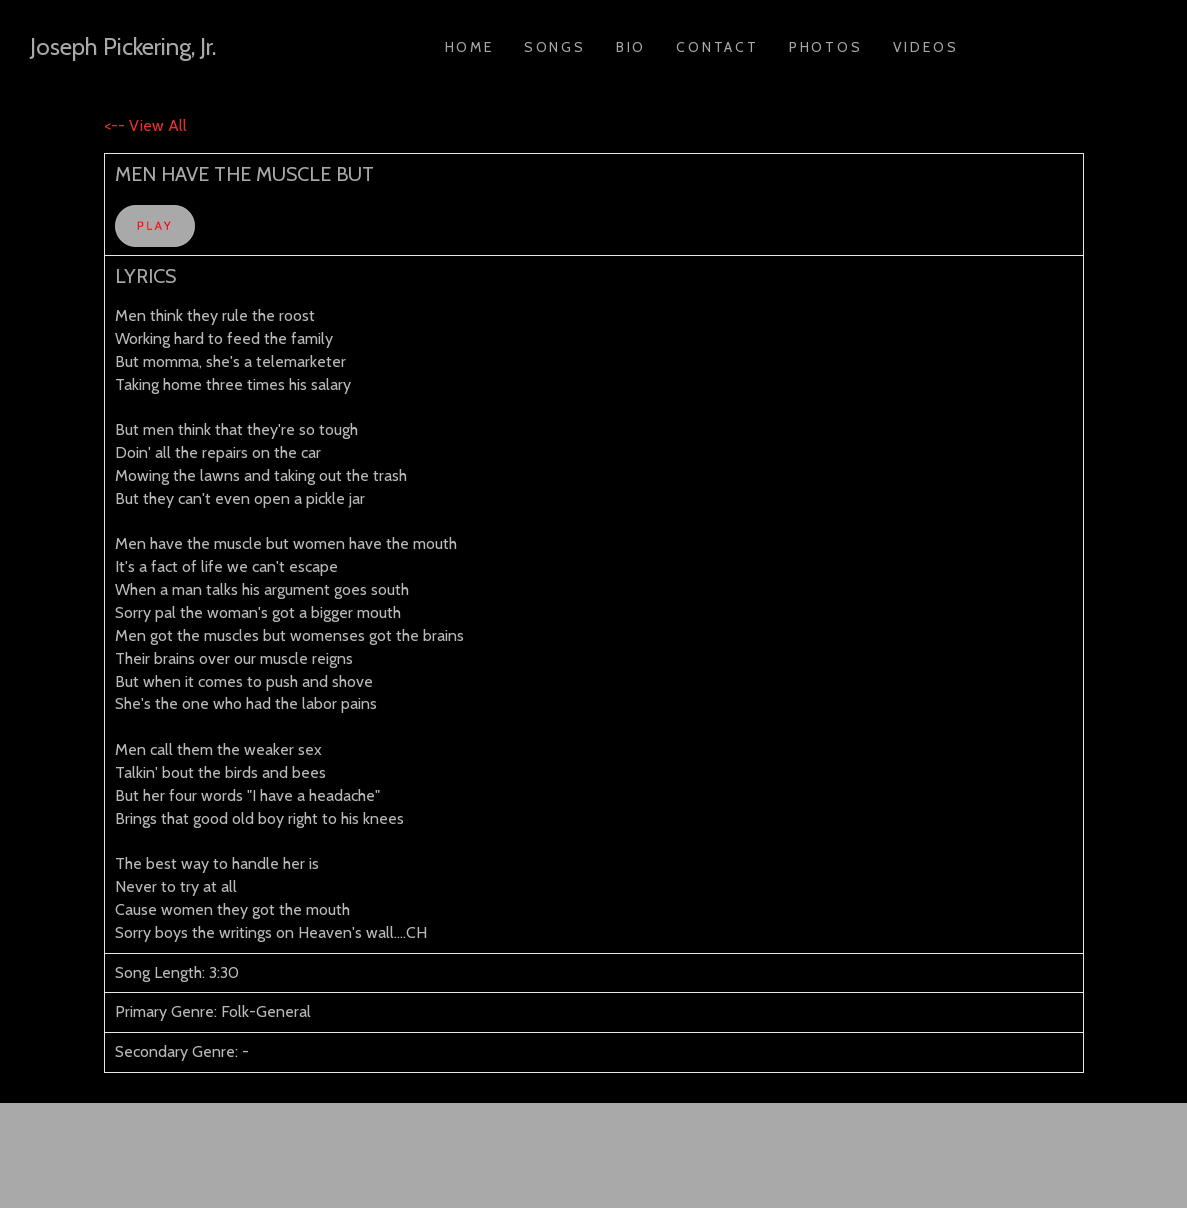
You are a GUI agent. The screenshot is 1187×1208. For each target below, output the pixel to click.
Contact (717, 47)
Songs (555, 47)
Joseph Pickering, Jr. (123, 46)
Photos (826, 47)
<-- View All (145, 125)
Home (469, 47)
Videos (926, 47)
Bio (631, 47)
